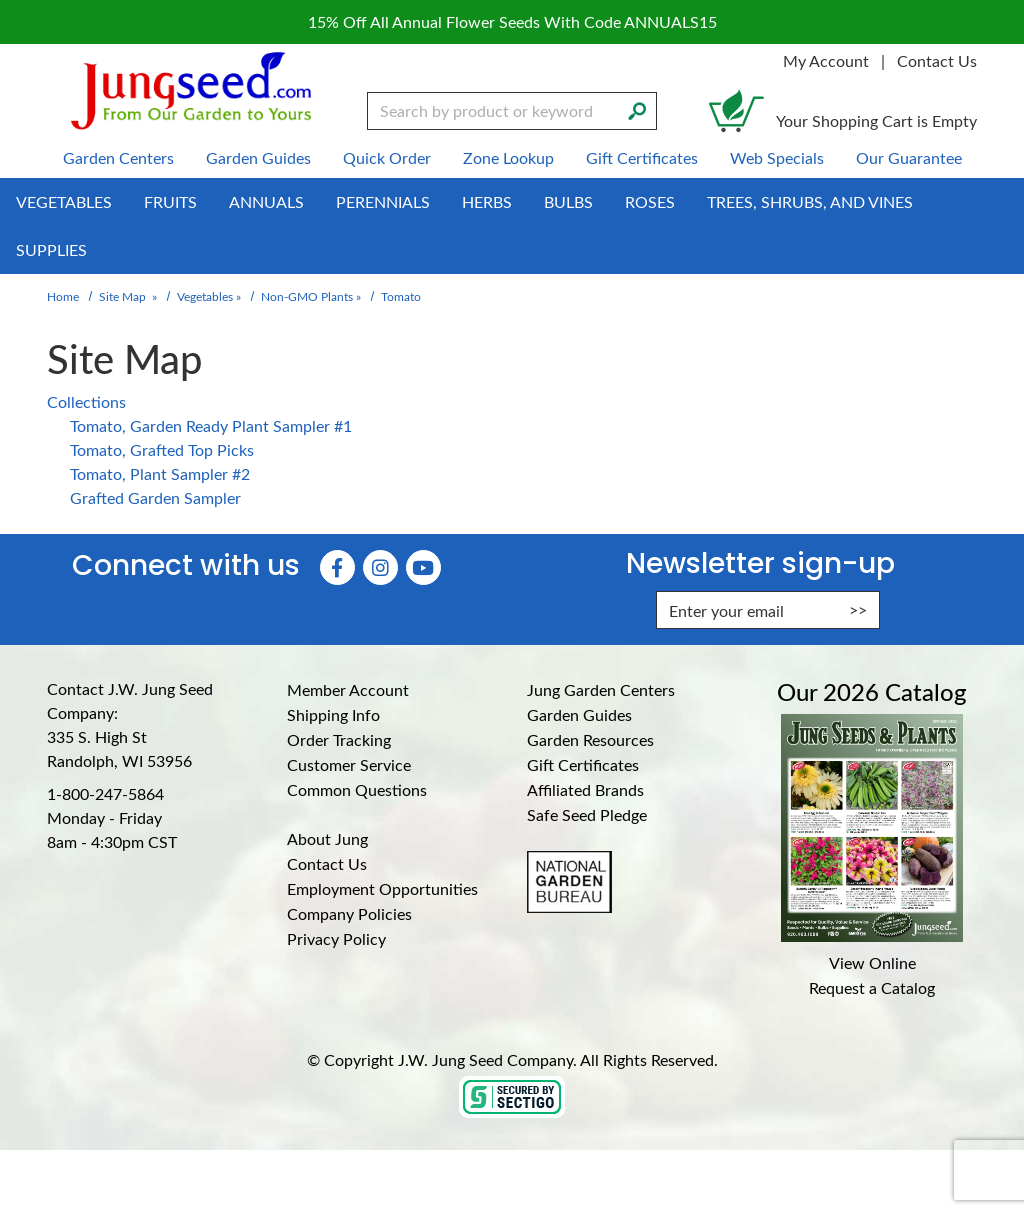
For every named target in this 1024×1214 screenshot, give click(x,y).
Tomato (401, 296)
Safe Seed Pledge (587, 814)
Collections (86, 401)
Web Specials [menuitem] (777, 157)
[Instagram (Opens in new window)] (380, 567)
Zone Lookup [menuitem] (508, 157)
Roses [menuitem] (650, 201)
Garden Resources (590, 739)
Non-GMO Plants (307, 296)
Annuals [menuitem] (266, 201)
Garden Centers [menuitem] (118, 157)
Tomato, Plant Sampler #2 (160, 473)
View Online (872, 962)
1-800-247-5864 (105, 793)
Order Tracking (339, 739)
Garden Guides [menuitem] (258, 157)
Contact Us (937, 60)
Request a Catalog (872, 987)
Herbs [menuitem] (487, 201)
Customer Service (349, 764)
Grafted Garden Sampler (155, 497)
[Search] (637, 109)
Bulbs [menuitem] (568, 201)
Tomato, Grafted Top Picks (162, 449)
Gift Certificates (583, 764)
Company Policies (349, 913)
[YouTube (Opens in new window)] (423, 567)
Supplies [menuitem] (51, 249)
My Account (826, 60)
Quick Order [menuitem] (387, 157)
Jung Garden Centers (601, 689)
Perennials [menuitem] (383, 201)
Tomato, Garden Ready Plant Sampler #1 (211, 425)
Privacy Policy (336, 938)
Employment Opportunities (382, 888)
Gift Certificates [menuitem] (642, 157)
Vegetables (205, 296)
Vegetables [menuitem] (64, 201)
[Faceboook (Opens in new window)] (337, 567)
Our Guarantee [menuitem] (909, 157)
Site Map (122, 296)
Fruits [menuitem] (170, 201)
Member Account (348, 689)
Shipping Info (333, 714)
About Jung (327, 838)
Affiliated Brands (585, 789)
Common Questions (357, 789)
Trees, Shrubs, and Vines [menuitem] (810, 201)
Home (63, 296)
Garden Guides (579, 714)
